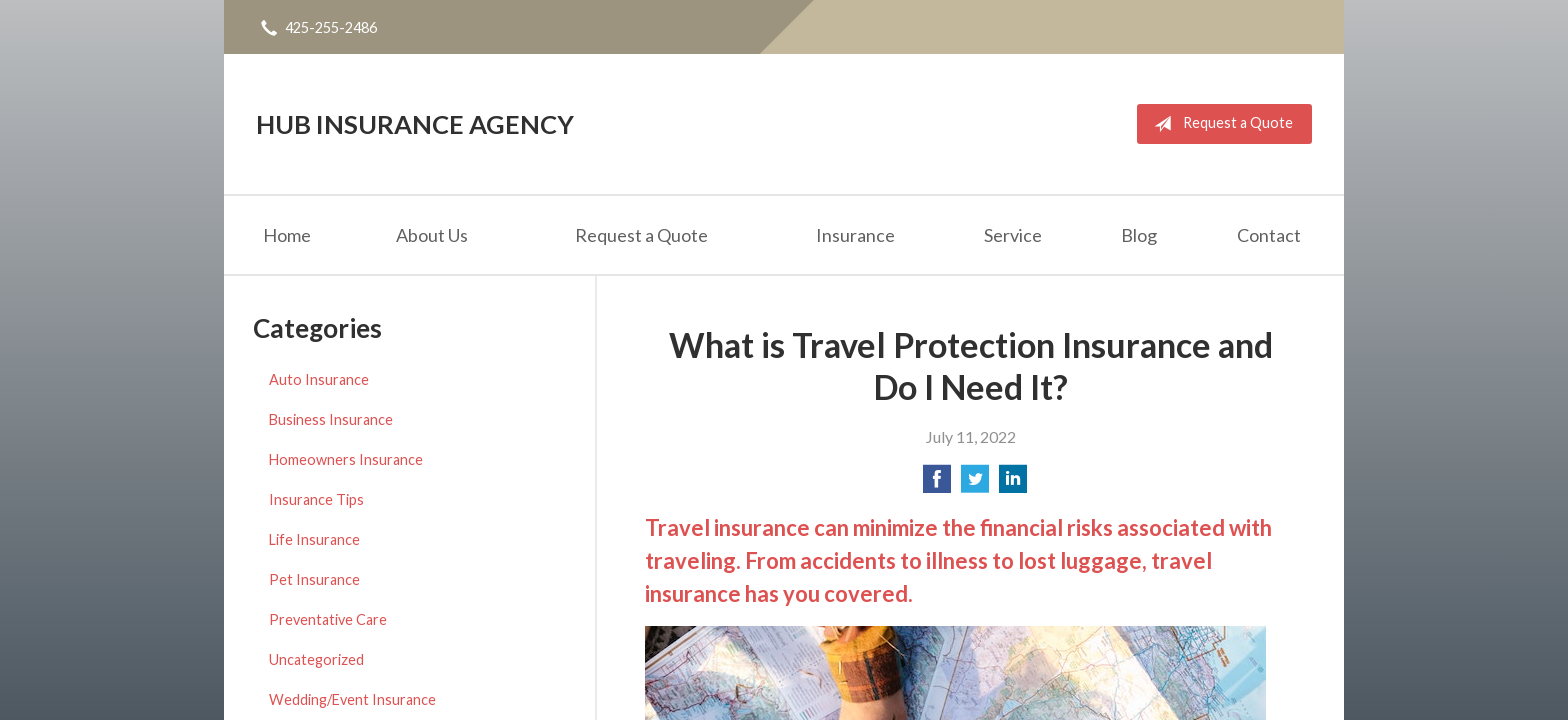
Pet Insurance (314, 579)
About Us (432, 235)
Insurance (855, 235)
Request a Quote (1219, 124)
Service (1013, 235)
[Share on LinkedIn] (1013, 484)
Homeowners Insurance (346, 459)
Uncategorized (316, 659)
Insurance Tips (316, 499)
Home (287, 235)
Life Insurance (314, 539)
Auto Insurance (319, 379)
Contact (1269, 235)
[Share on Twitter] (975, 484)
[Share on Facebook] (937, 484)
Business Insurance (331, 419)
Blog (1139, 235)
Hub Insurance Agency (415, 124)
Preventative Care (328, 619)
